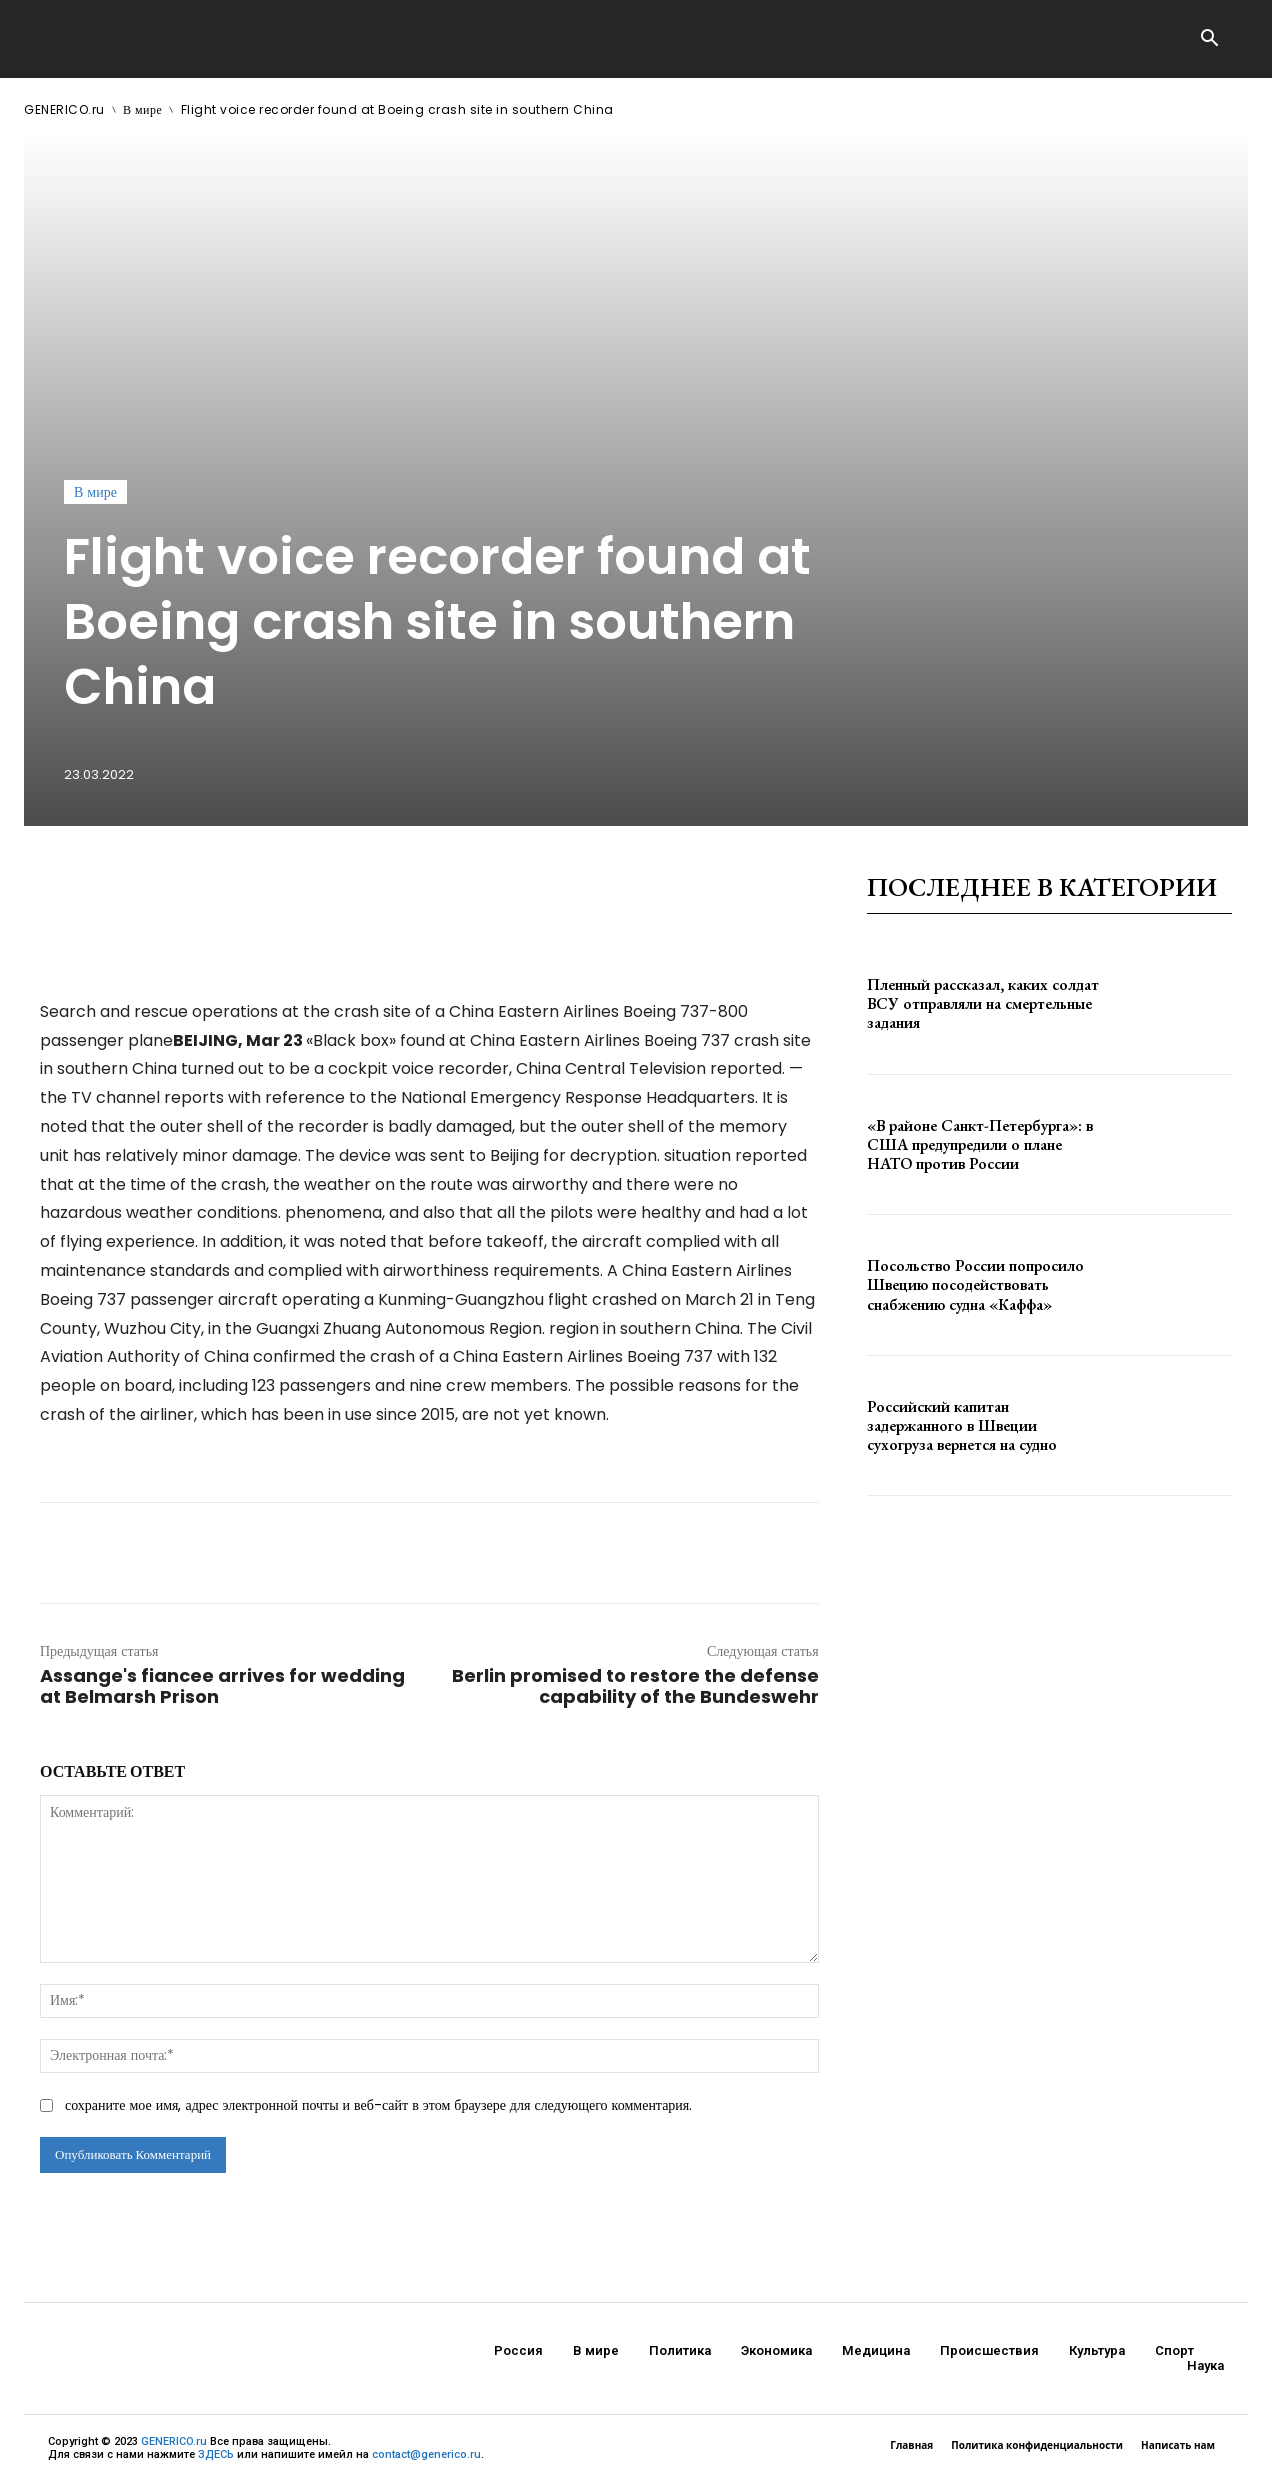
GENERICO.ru (64, 109)
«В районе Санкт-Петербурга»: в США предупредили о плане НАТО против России (980, 1144)
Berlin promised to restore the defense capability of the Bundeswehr (635, 1686)
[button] (1209, 40)
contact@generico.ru (426, 2454)
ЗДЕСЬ (216, 2454)
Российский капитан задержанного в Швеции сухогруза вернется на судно (962, 1425)
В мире (142, 109)
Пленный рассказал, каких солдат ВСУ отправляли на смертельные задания (983, 1003)
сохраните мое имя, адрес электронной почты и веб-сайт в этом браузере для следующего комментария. (378, 2105)
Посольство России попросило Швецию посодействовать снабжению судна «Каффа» (975, 1284)
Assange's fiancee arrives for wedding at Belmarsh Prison (222, 1686)
